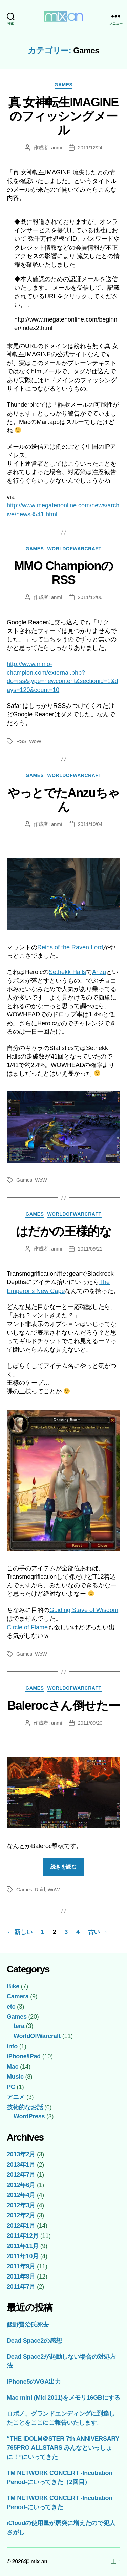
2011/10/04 (90, 824)
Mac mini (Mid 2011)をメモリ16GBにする (63, 2397)
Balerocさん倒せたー (63, 1705)
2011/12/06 (90, 597)
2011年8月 (21, 2276)
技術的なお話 (25, 2107)
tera (19, 2025)
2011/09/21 (90, 1249)
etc (11, 2006)
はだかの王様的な (63, 1231)
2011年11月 (23, 2246)
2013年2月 (21, 2154)
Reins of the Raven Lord (70, 947)
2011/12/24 (90, 147)
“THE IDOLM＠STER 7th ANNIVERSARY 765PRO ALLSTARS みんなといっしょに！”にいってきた (63, 2447)
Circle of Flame (27, 1627)
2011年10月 (23, 2256)
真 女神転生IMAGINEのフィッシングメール (63, 116)
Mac (12, 2066)
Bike (13, 1986)
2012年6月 (21, 2185)
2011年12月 (23, 2235)
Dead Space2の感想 (34, 2340)
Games (64, 85)
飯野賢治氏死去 (28, 2324)
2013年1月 (21, 2164)
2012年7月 (21, 2174)
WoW (35, 741)
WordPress (29, 2116)
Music (15, 2076)
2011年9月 (21, 2266)
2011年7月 (21, 2286)
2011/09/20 (90, 1723)
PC (11, 2087)
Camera (17, 1996)
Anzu (99, 972)
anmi (56, 147)
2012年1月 (21, 2225)
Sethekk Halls (67, 972)
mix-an (38, 2561)
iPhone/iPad (24, 2056)
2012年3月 (21, 2205)
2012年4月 (21, 2195)
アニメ (16, 2097)
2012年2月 (21, 2215)
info (12, 2046)
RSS (21, 741)
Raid (40, 1889)
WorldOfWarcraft (74, 548)
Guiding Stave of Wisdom (83, 1610)
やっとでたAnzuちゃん (63, 800)
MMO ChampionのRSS (63, 573)
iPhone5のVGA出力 (34, 2381)
